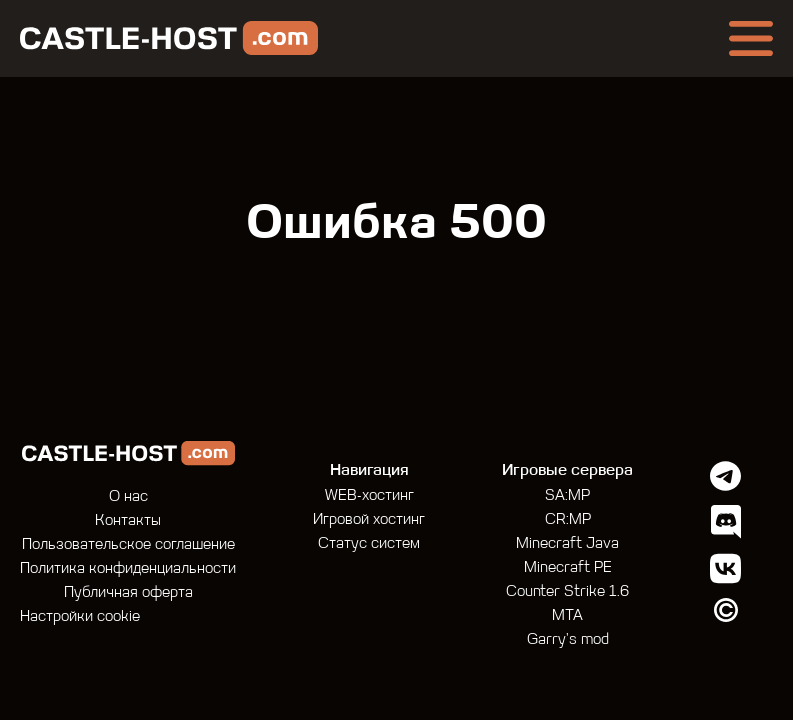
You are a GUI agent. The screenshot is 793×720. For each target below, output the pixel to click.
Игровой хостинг (369, 520)
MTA (567, 616)
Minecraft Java (567, 544)
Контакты (128, 521)
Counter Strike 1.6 (567, 592)
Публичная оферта (128, 593)
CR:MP (568, 520)
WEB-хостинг (369, 496)
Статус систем (369, 544)
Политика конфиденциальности (128, 569)
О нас (128, 497)
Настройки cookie (80, 617)
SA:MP (567, 496)
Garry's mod (568, 640)
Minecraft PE (568, 568)
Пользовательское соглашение (128, 545)
